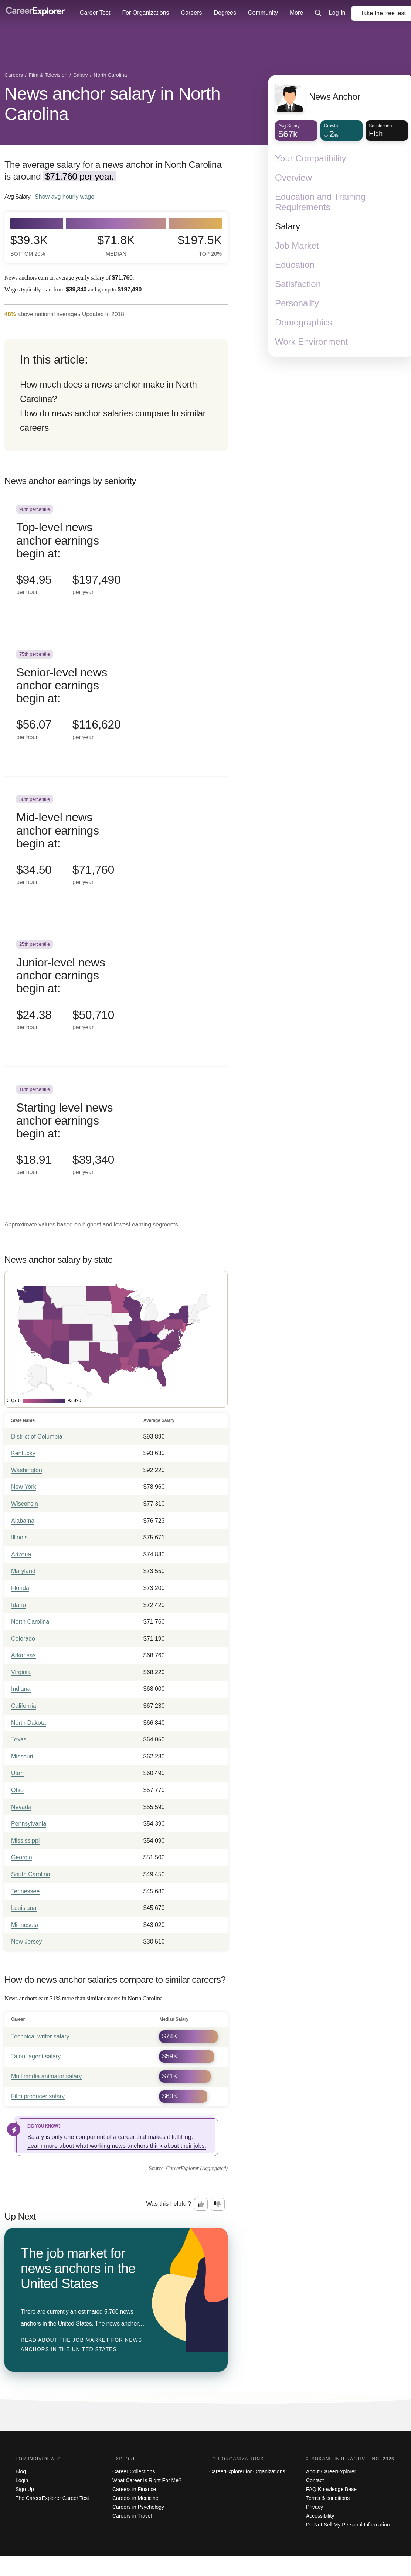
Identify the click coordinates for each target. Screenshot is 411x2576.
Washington (26, 1470)
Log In (337, 13)
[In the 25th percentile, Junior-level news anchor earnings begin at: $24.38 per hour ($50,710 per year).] (116, 994)
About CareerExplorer (331, 2471)
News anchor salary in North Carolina (112, 104)
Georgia (21, 1857)
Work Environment (311, 342)
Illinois (19, 1537)
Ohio (17, 1790)
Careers (191, 13)
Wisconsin (24, 1504)
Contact (315, 2480)
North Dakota (28, 1723)
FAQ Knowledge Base (331, 2489)
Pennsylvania (28, 1824)
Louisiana (24, 1908)
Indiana (21, 1689)
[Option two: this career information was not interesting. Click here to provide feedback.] (218, 2204)
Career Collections (133, 2471)
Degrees (225, 13)
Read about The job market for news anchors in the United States (81, 2344)
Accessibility (320, 2516)
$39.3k (29, 245)
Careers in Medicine (135, 2498)
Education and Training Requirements (320, 202)
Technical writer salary (40, 2036)
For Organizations (145, 13)
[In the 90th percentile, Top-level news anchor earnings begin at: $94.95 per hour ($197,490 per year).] (116, 559)
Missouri (22, 1756)
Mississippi (25, 1841)
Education (295, 265)
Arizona (21, 1554)
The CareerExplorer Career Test (52, 2498)
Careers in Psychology (138, 2507)
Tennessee (25, 1891)
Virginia (21, 1672)
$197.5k (200, 245)
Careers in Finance (134, 2489)
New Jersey (26, 1941)
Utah (17, 1773)
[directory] (116, 395)
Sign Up (25, 2489)
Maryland (23, 1571)
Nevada (21, 1807)
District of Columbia (36, 1436)
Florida (20, 1588)
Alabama (22, 1521)
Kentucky (23, 1453)
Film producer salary (38, 2096)
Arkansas (23, 1655)
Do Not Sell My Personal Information (348, 2525)
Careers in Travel (132, 2516)
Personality (297, 303)
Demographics (303, 322)
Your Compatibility (310, 158)
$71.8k (116, 245)
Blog (21, 2471)
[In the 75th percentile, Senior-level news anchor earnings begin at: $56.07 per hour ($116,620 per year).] (116, 704)
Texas (19, 1739)
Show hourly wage (64, 196)
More (296, 13)
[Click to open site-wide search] (318, 13)
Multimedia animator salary (46, 2076)
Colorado (23, 1638)
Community (263, 13)
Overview (293, 177)
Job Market (297, 245)
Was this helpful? (168, 2204)
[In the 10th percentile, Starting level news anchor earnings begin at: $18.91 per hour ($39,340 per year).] (116, 1139)
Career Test (95, 13)
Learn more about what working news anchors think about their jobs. (116, 2146)
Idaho (18, 1605)
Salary (287, 226)
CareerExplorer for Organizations (247, 2471)
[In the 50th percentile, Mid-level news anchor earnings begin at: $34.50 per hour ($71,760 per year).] (116, 849)
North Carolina (30, 1621)
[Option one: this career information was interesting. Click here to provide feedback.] (201, 2204)
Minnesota (24, 1925)
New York (23, 1487)
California (23, 1706)
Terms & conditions (328, 2498)
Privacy (314, 2507)
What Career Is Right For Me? (146, 2480)
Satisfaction (298, 284)
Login (22, 2480)
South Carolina (30, 1874)
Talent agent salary (36, 2056)
